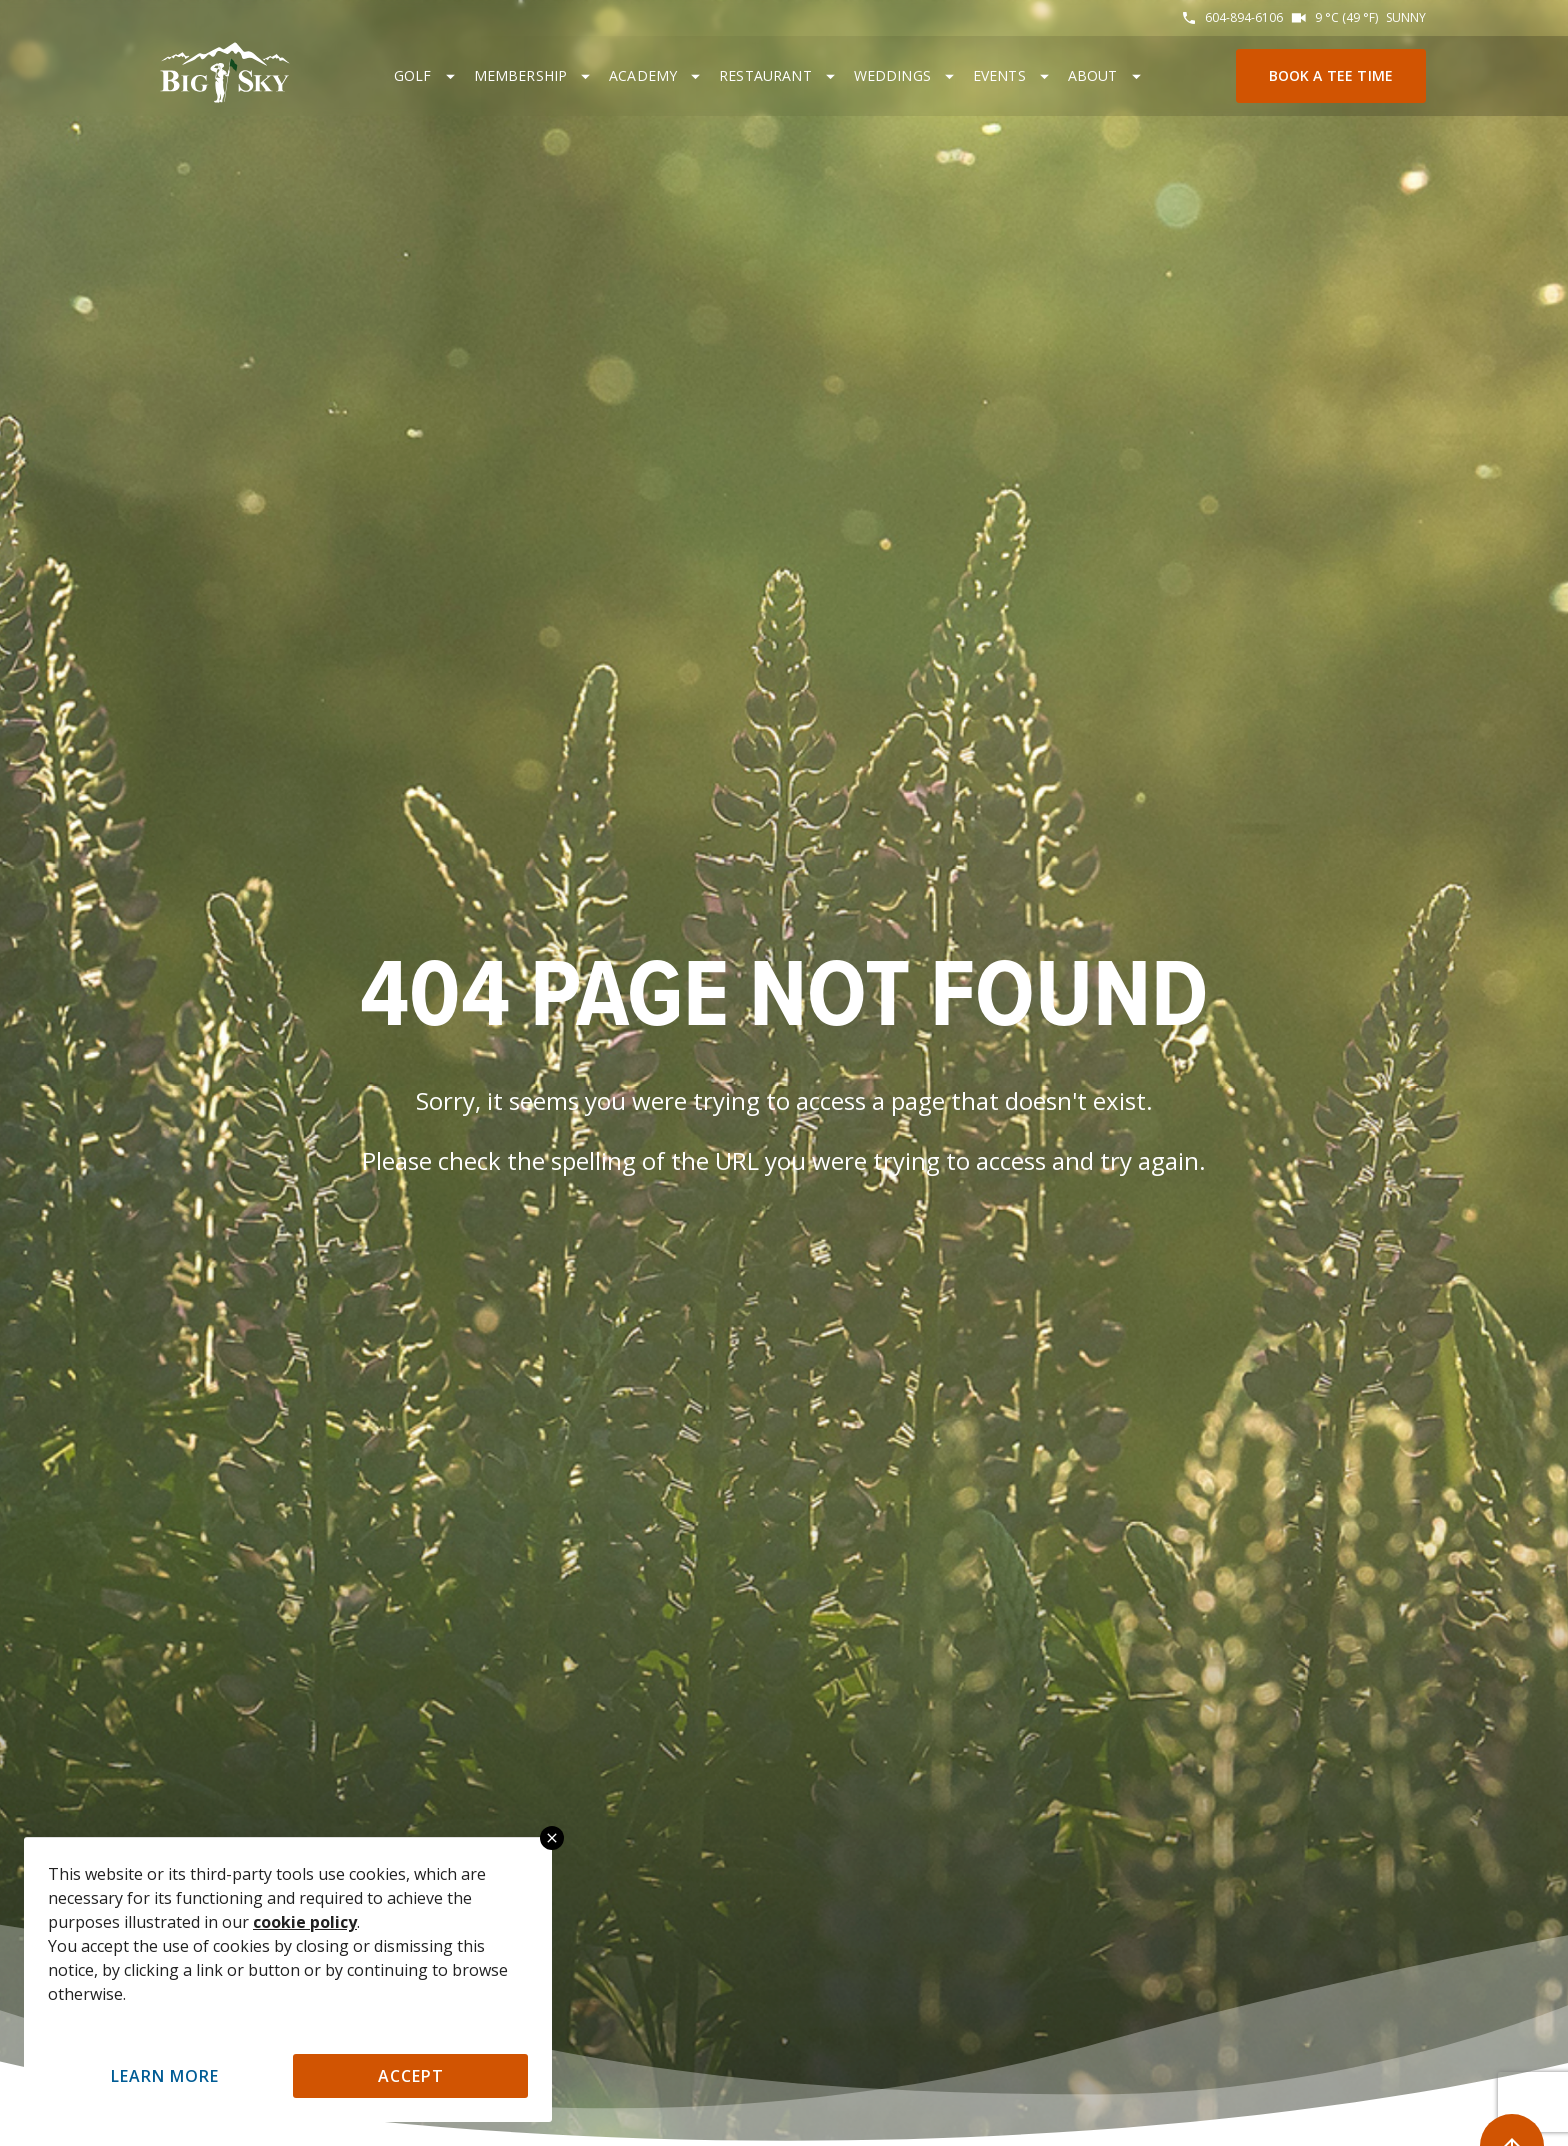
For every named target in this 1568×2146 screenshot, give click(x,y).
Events (999, 75)
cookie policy (305, 1922)
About (1093, 75)
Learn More (165, 2076)
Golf (413, 75)
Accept (411, 2076)
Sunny (1406, 17)
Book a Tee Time (1331, 75)
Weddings (892, 75)
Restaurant (765, 75)
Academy (643, 75)
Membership (521, 75)
